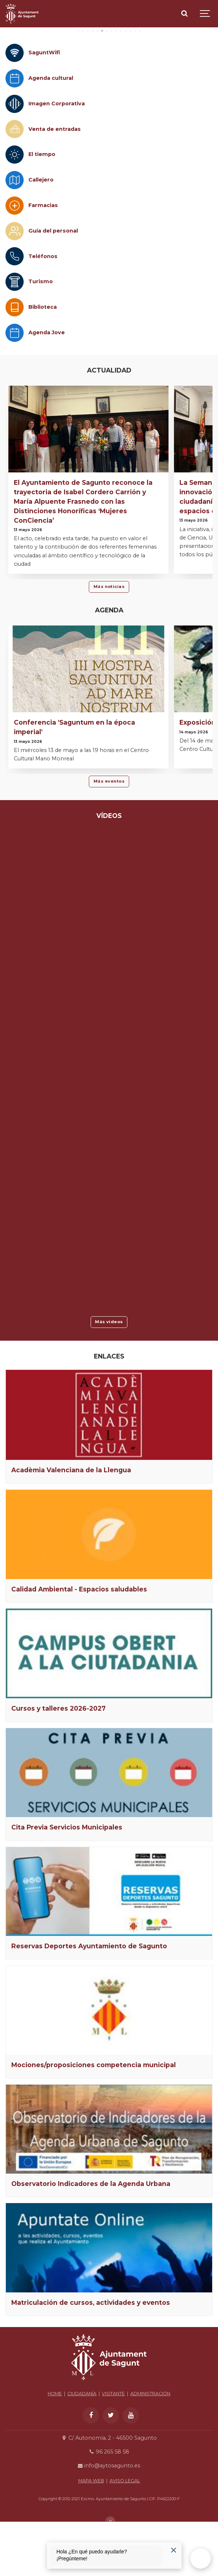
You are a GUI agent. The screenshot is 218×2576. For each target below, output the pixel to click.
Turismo (40, 339)
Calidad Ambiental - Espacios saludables (79, 1646)
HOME (55, 2451)
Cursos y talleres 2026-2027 (58, 1766)
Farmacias (43, 263)
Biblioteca (42, 364)
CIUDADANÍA (81, 2451)
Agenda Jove (46, 390)
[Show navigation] (205, 13)
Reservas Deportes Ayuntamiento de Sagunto (89, 2003)
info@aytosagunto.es (109, 2523)
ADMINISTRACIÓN (150, 2451)
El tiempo (41, 212)
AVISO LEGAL (125, 2538)
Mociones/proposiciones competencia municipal (93, 2122)
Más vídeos (109, 1379)
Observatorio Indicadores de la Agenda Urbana (90, 2241)
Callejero (40, 237)
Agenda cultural (50, 135)
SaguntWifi (44, 110)
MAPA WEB (91, 2538)
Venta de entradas (54, 186)
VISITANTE (113, 2451)
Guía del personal (53, 288)
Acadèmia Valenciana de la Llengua (71, 1527)
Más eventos (109, 838)
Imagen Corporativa (56, 161)
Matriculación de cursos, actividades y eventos (90, 2360)
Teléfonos (43, 313)
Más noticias (109, 644)
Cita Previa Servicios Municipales (66, 1885)
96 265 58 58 (109, 2509)
